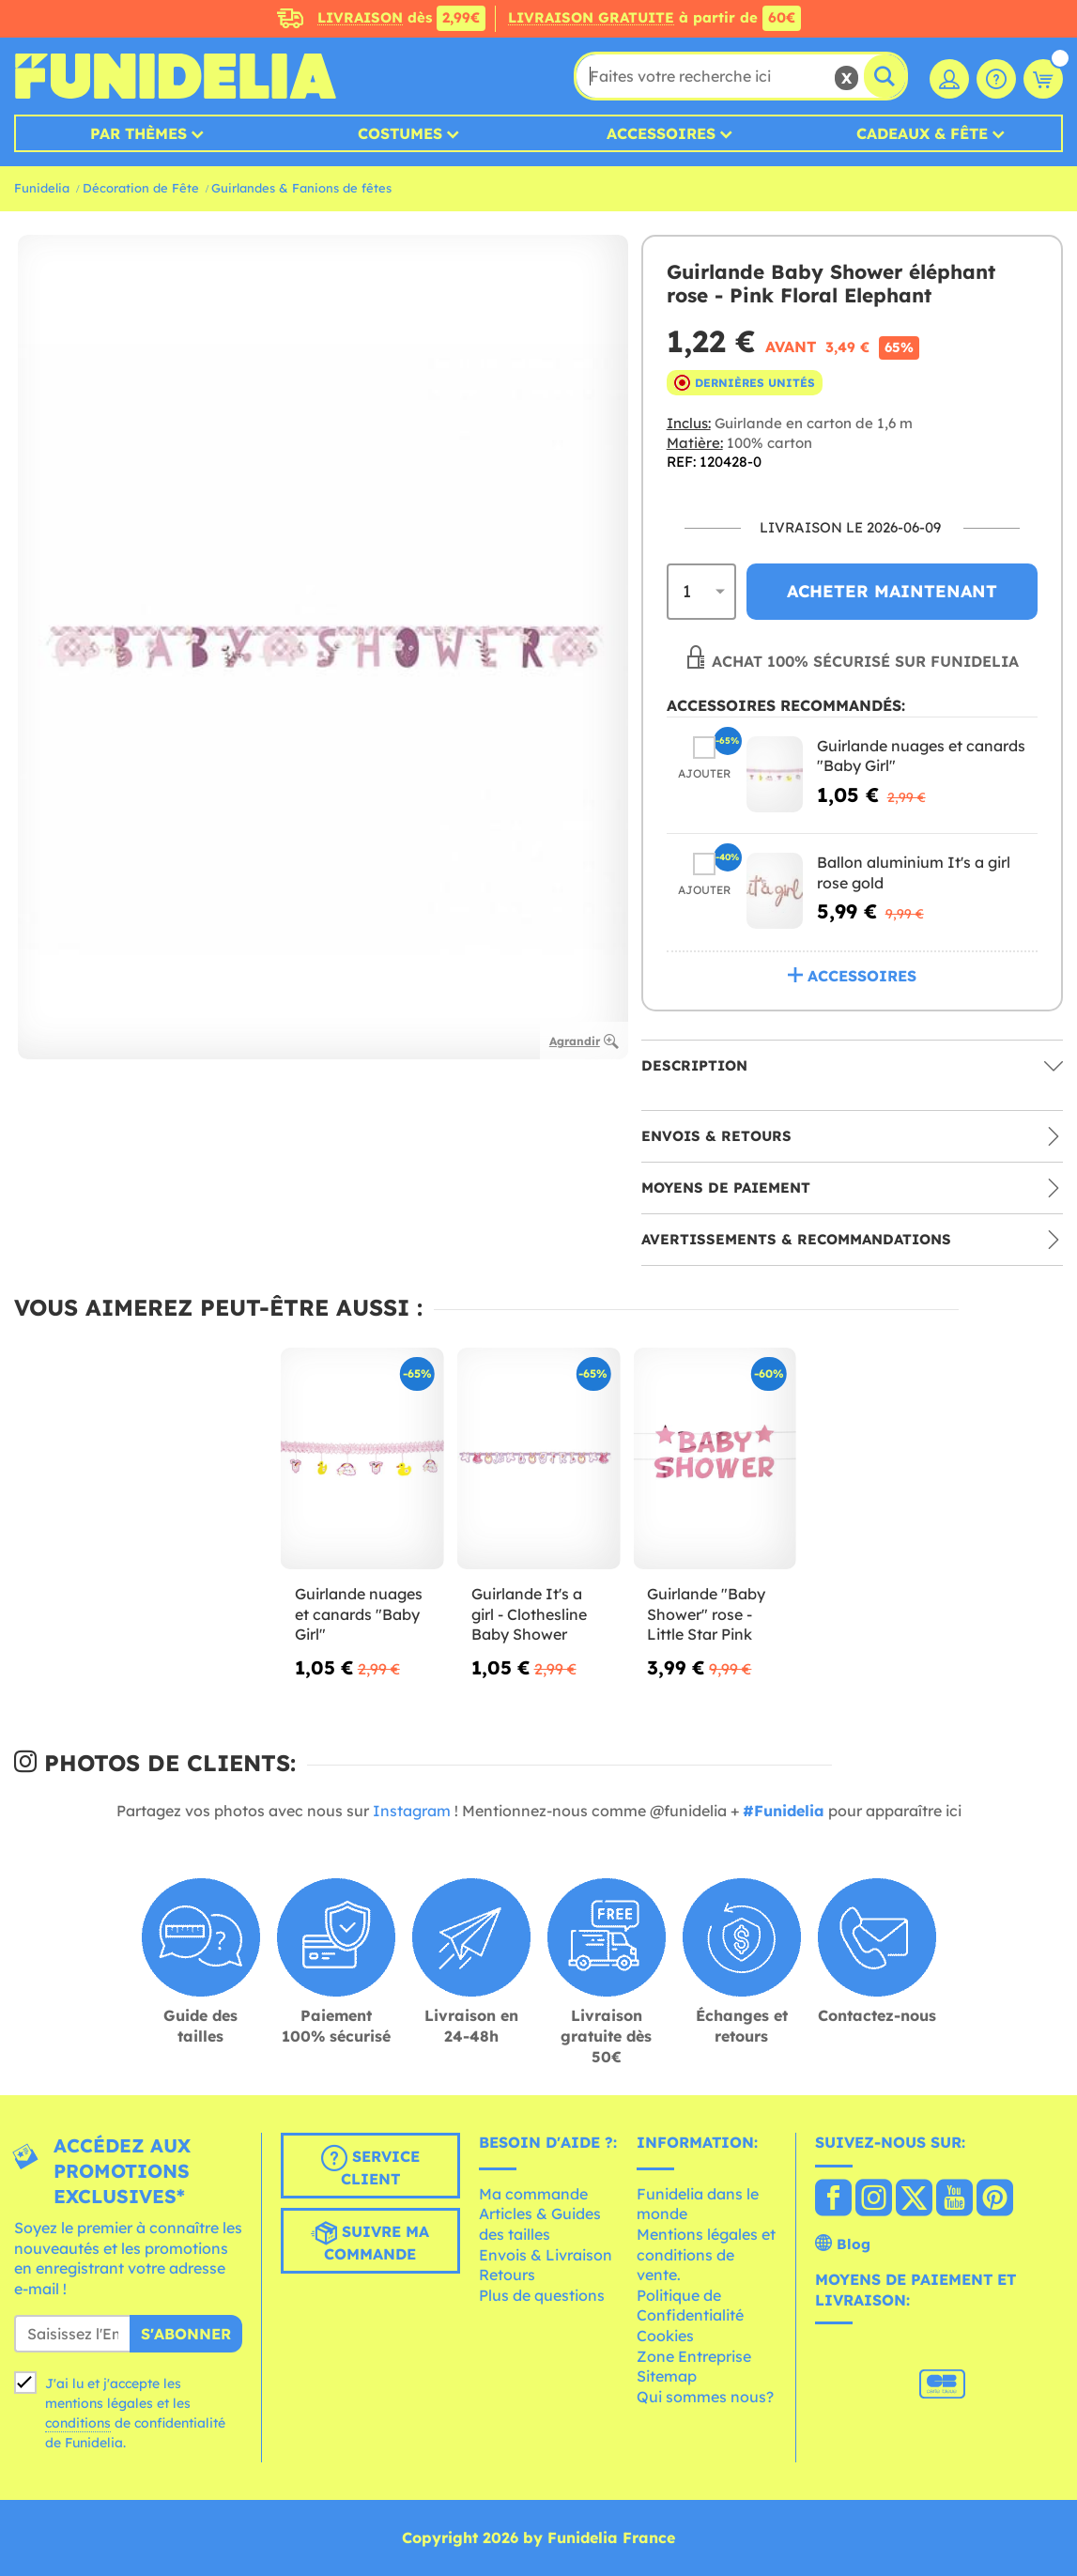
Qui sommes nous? (705, 2396)
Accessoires (661, 133)
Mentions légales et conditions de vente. (706, 2254)
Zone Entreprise (694, 2356)
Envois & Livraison (545, 2254)
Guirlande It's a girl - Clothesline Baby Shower (529, 1613)
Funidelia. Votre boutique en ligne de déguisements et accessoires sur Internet (175, 76)
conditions (78, 2422)
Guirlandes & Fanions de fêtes (301, 187)
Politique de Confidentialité (690, 2305)
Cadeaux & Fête (922, 133)
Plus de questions (542, 2295)
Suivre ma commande (370, 2241)
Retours (507, 2274)
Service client (370, 2166)
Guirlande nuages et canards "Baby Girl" (359, 1613)
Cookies (665, 2335)
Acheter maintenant (892, 591)
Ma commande (533, 2193)
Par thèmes (138, 133)
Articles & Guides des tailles (540, 2224)
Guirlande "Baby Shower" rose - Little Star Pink (706, 1613)
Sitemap (667, 2376)
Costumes (400, 133)
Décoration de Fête (141, 187)
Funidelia (41, 187)
